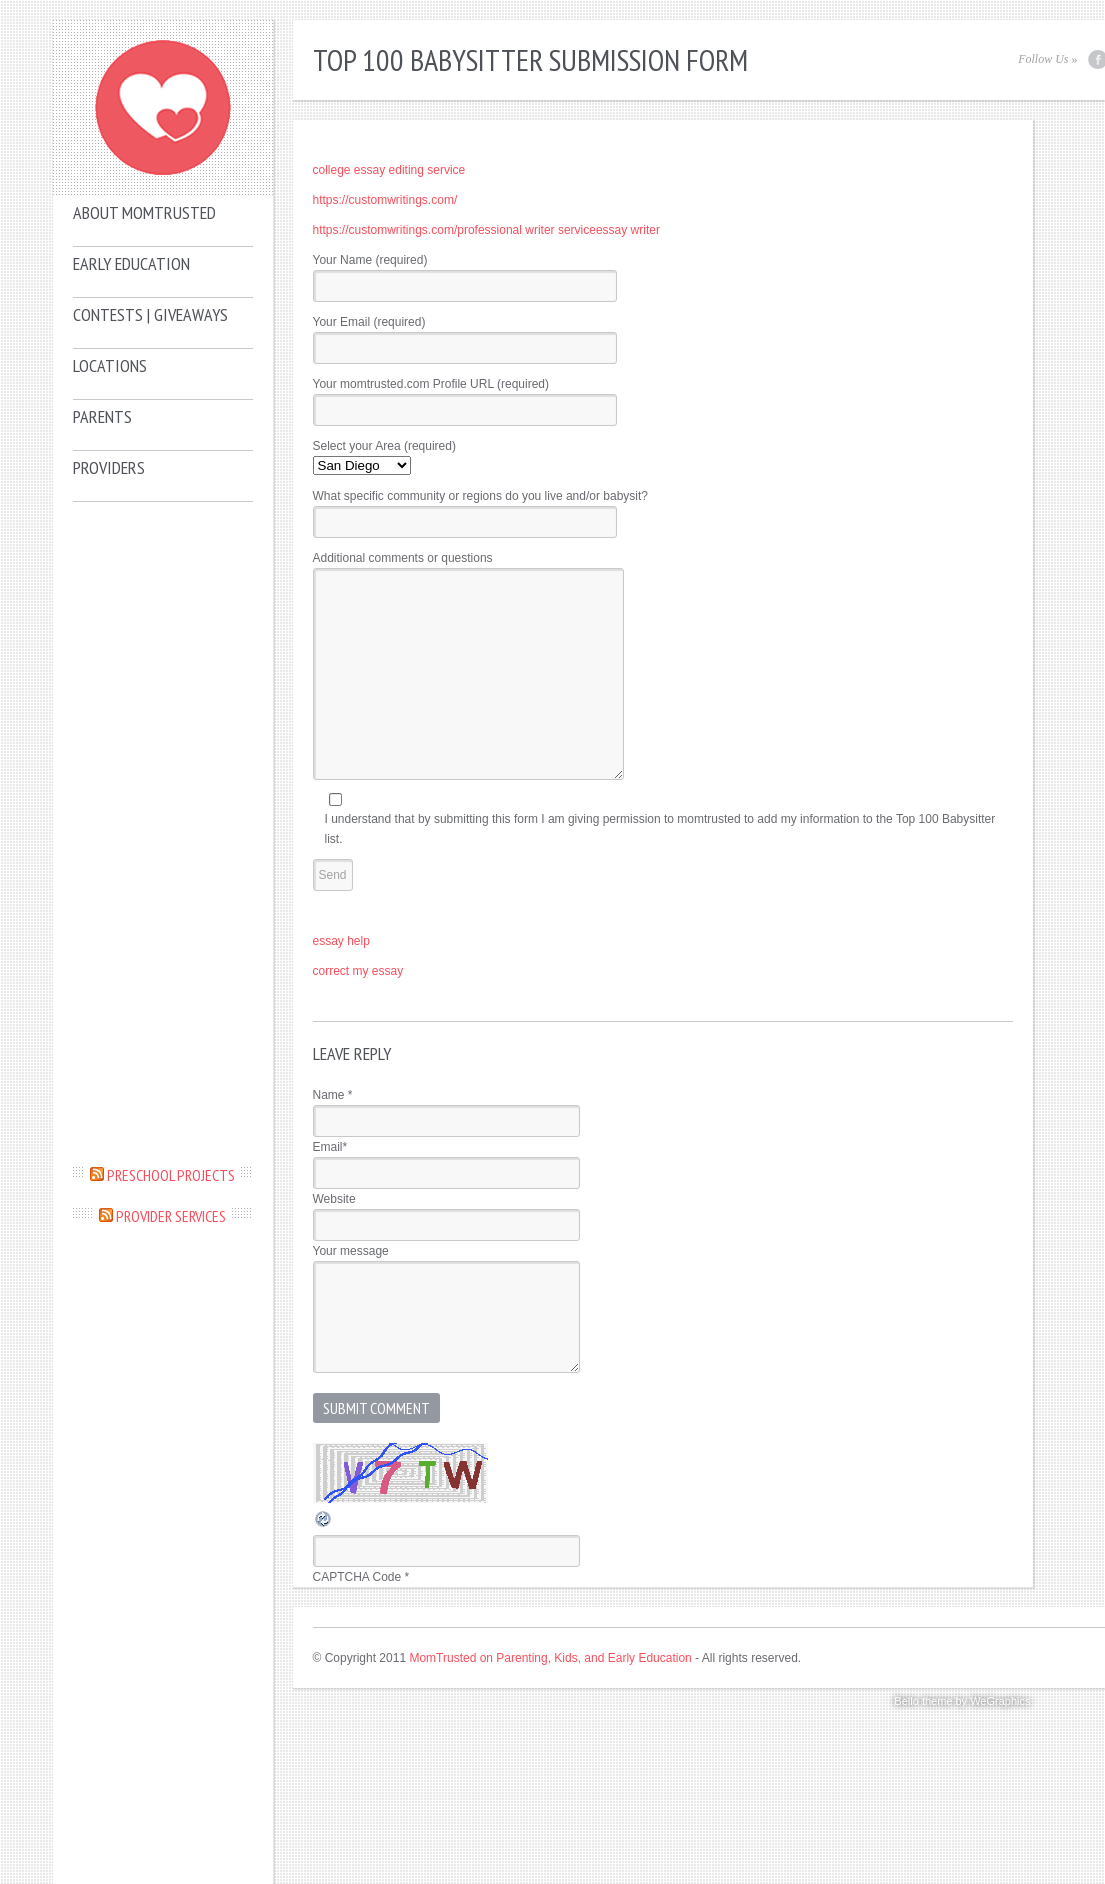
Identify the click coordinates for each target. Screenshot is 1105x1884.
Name (333, 1095)
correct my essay (358, 971)
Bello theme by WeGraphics (962, 1701)
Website (334, 1199)
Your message (351, 1251)
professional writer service (526, 230)
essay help (341, 941)
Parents (102, 416)
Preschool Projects (171, 1175)
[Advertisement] (163, 832)
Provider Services (171, 1216)
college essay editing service (389, 170)
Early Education (131, 263)
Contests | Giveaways (150, 314)
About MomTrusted (144, 212)
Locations (110, 365)
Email (330, 1147)
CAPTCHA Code (357, 1577)
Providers (109, 467)
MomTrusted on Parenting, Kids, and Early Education (550, 1658)
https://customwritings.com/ (385, 200)
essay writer (628, 230)
